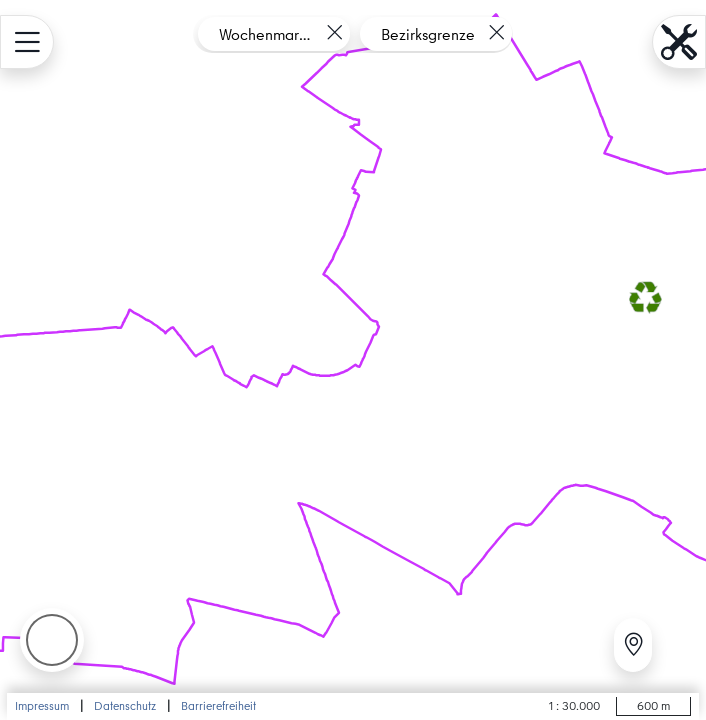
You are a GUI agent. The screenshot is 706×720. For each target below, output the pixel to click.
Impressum (42, 705)
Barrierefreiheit (218, 705)
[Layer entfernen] (334, 33)
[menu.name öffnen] (27, 42)
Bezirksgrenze (428, 34)
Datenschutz (125, 705)
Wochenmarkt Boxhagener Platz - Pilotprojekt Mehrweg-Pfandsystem (266, 34)
